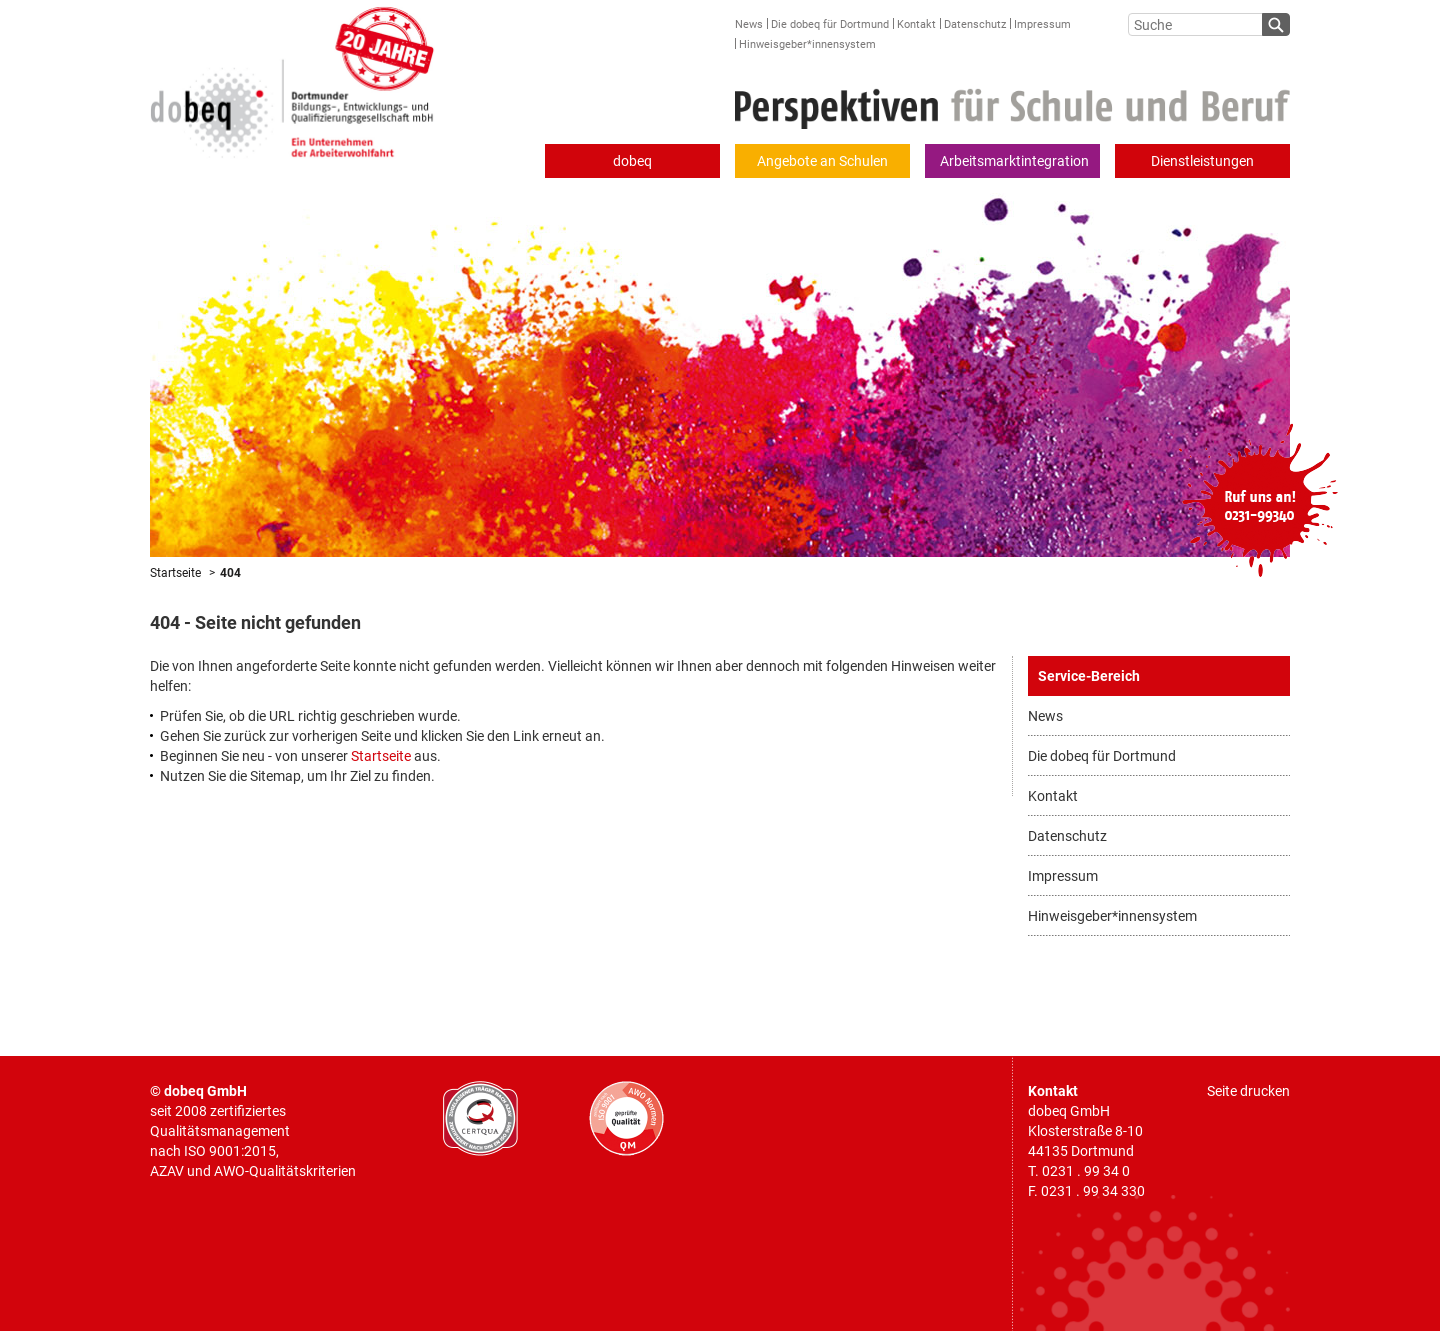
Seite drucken (1248, 1091)
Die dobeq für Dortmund (830, 24)
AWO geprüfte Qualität (626, 1118)
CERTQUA (480, 1118)
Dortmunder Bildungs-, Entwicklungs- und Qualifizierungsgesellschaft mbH (292, 79)
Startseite (175, 573)
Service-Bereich (1089, 676)
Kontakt (916, 24)
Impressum (1042, 24)
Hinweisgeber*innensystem (807, 44)
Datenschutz (975, 24)
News (749, 24)
